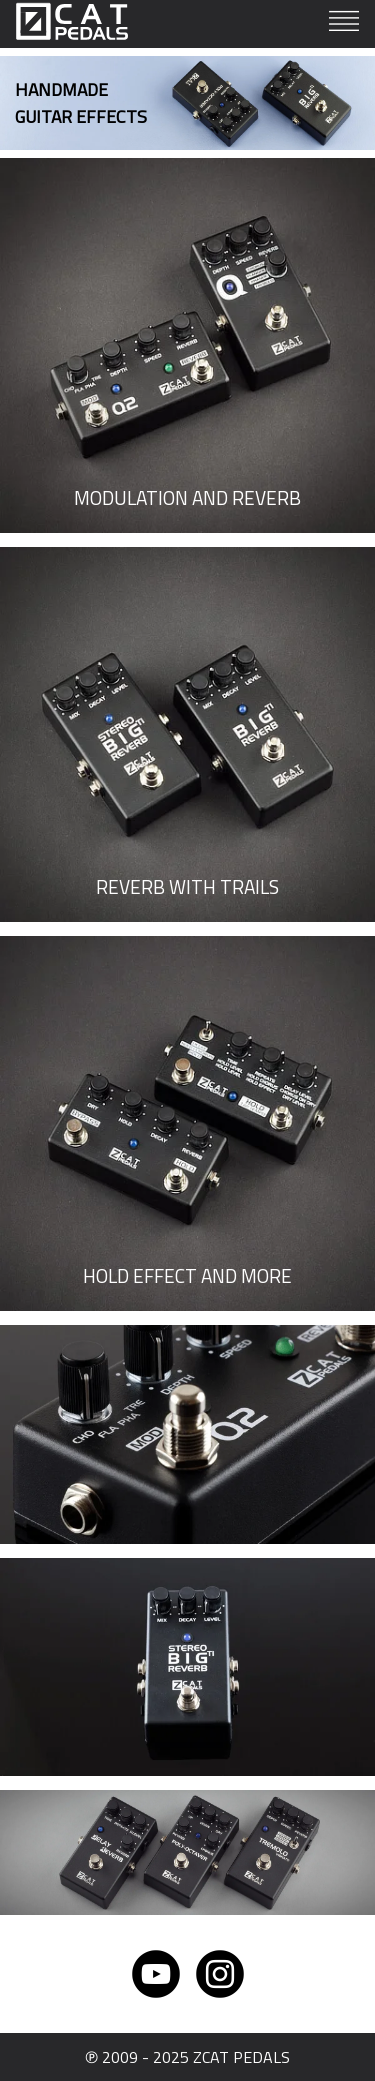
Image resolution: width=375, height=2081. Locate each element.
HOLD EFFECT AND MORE (187, 1275)
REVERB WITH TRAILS (187, 886)
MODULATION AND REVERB (187, 497)
